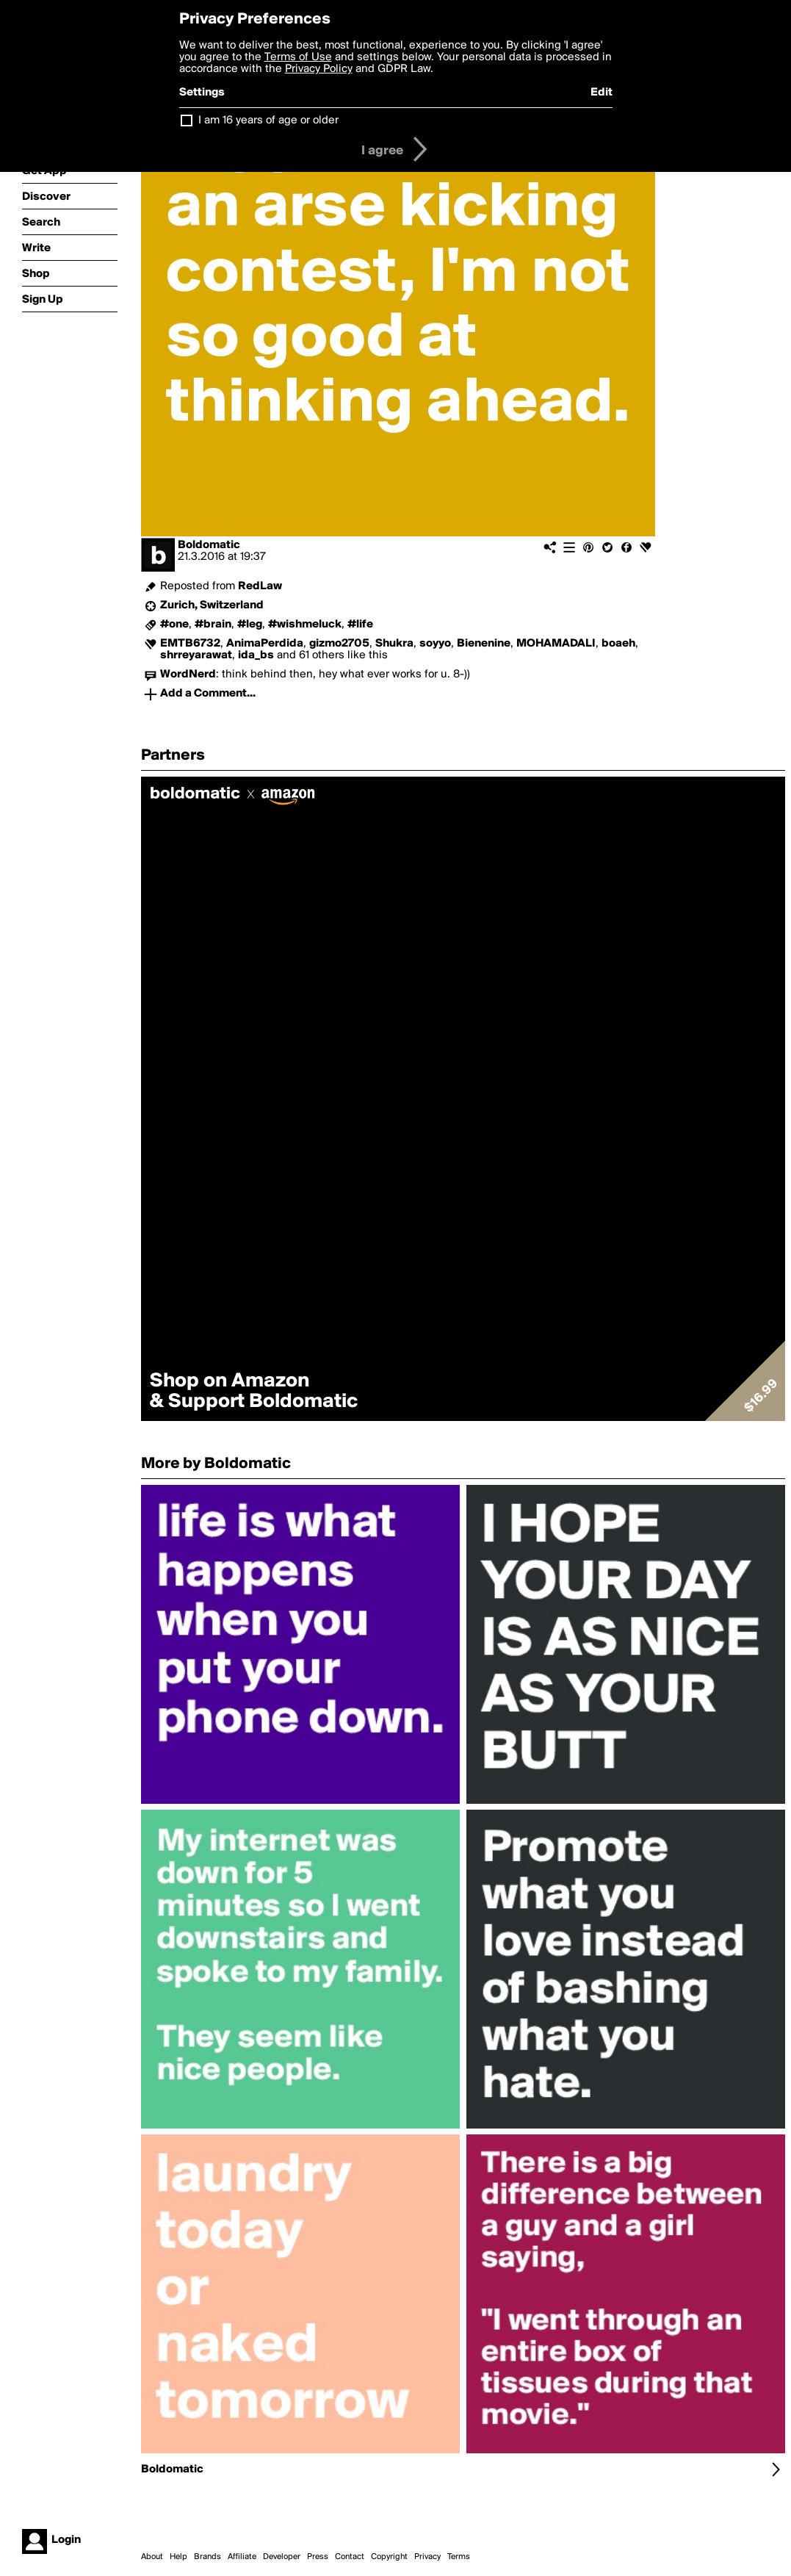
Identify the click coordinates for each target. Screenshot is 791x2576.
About (152, 2556)
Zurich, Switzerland (212, 605)
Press (317, 2556)
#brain (213, 624)
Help (178, 2556)
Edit (601, 92)
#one (174, 624)
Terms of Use (298, 57)
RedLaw (260, 586)
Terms (458, 2556)
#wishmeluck (305, 624)
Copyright (389, 2556)
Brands (207, 2556)
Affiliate (242, 2556)
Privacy (427, 2556)
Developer (281, 2556)
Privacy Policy (319, 69)
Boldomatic (209, 545)
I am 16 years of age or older (268, 120)
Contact (349, 2556)
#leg (249, 624)
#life (360, 624)
